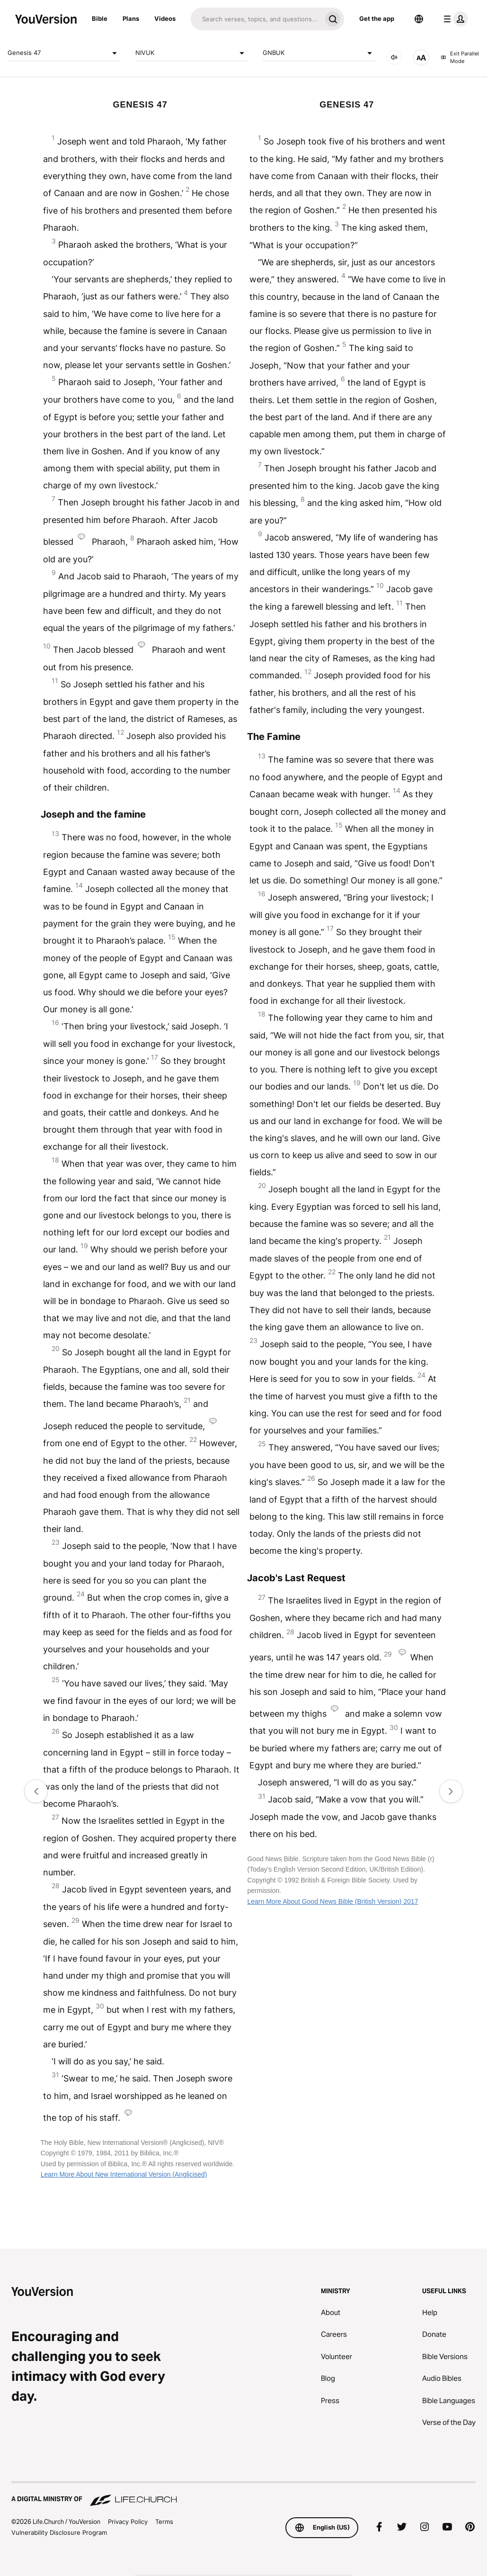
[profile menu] (454, 18)
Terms (164, 2521)
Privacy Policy (128, 2521)
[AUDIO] (394, 57)
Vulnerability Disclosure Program (59, 2532)
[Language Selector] (418, 18)
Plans (131, 18)
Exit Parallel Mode (460, 57)
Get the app (376, 18)
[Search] (256, 19)
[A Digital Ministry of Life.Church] (243, 2494)
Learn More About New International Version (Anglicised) (124, 2174)
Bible (99, 18)
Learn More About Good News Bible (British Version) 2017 (332, 1901)
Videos (165, 18)
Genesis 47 (64, 53)
